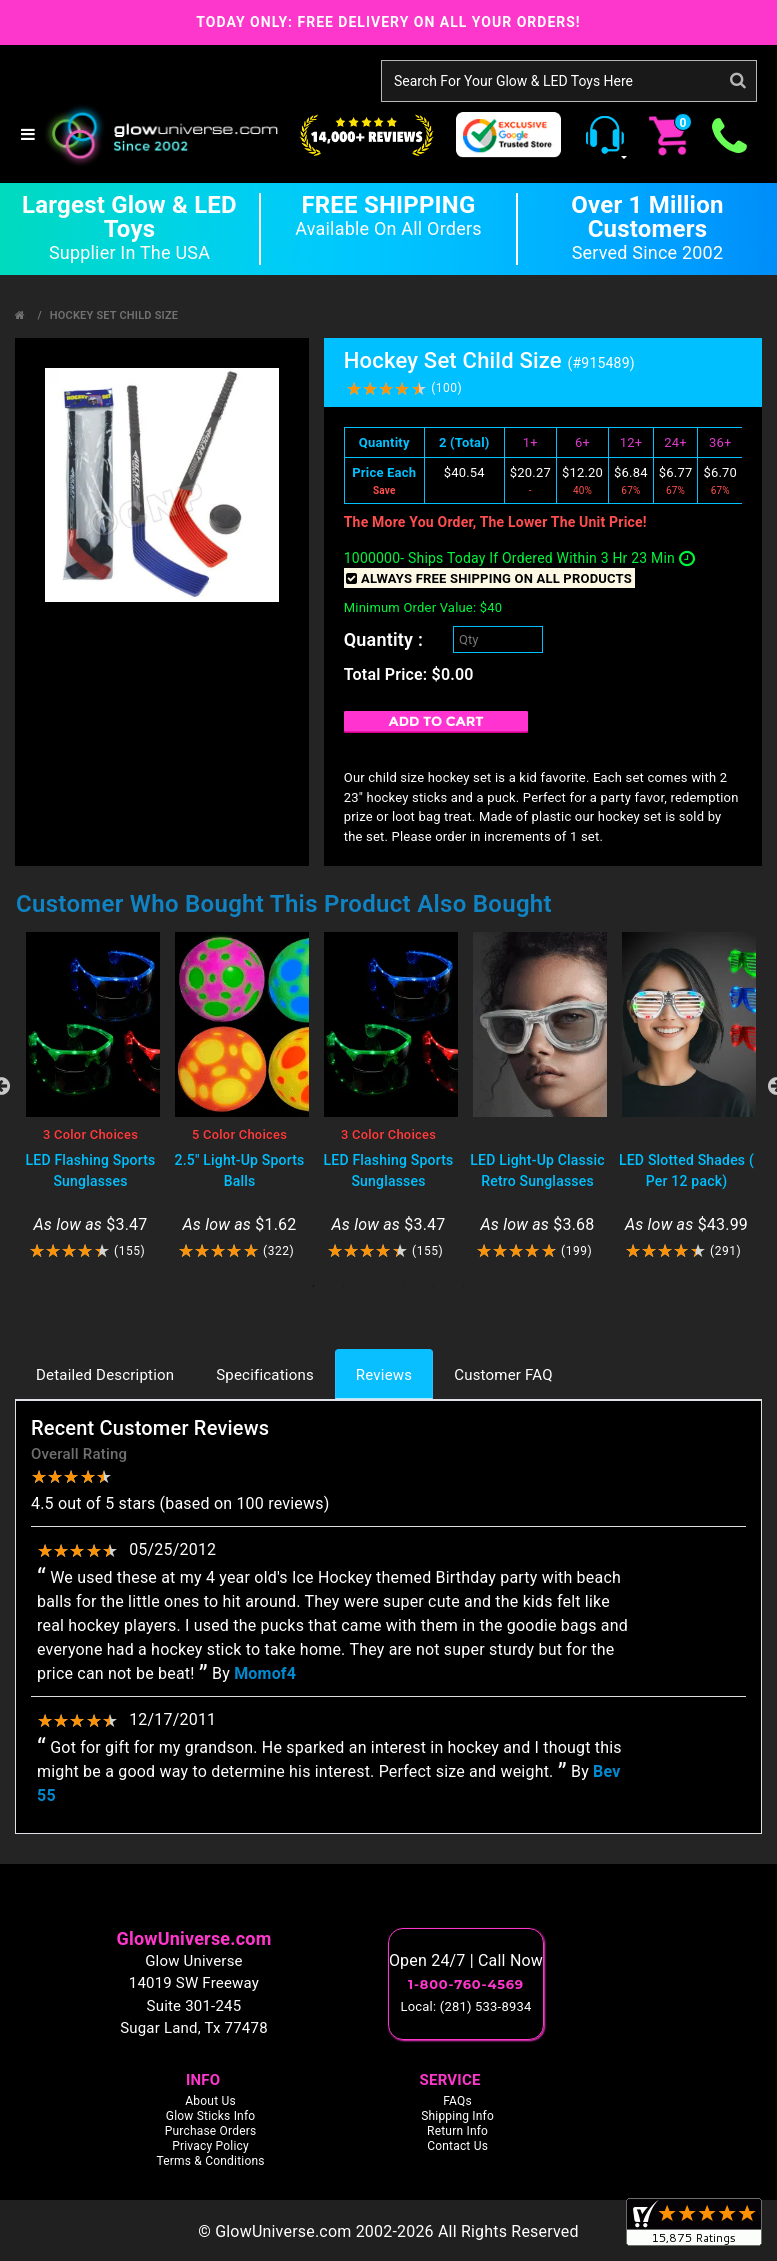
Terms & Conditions (210, 2161)
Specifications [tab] (265, 1375)
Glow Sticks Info (211, 2116)
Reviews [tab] (384, 1375)
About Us (210, 2101)
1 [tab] (314, 1286)
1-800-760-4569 (466, 1984)
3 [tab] (374, 1286)
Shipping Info (457, 2116)
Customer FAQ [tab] (503, 1375)
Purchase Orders (211, 2131)
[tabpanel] (90, 1096)
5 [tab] (434, 1286)
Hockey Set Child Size (114, 315)
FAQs (457, 2101)
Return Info (457, 2131)
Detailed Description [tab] (105, 1375)
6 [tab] (464, 1286)
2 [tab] (344, 1286)
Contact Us (457, 2146)
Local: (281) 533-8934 (466, 2006)
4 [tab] (404, 1286)
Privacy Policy (210, 2146)
